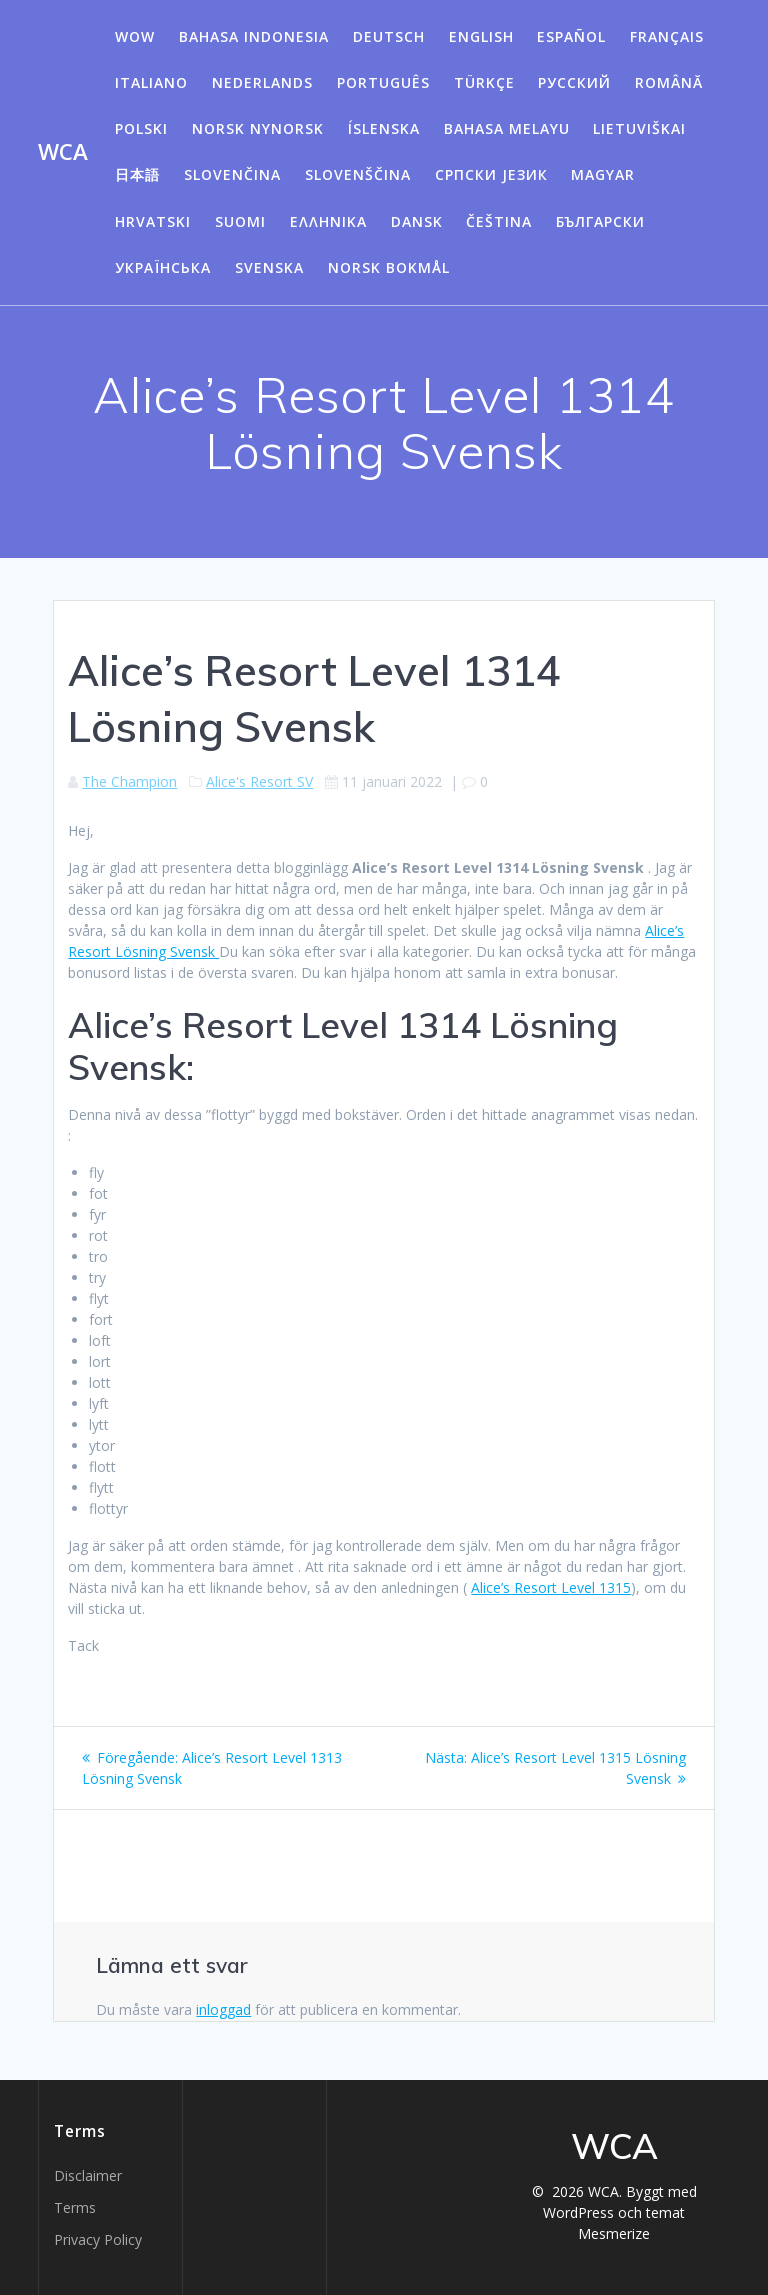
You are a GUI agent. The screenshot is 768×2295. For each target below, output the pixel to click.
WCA (63, 152)
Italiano (151, 82)
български (600, 221)
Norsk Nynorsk (258, 128)
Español (571, 36)
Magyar (603, 174)
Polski (141, 128)
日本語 (137, 174)
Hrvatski (153, 221)
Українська (163, 267)
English (481, 36)
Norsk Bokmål (389, 267)
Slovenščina (358, 174)
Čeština (499, 221)
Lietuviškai (639, 128)
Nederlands (262, 82)
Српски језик (491, 174)
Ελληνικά (328, 221)
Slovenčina (232, 174)
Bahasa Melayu (507, 128)
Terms (75, 2207)
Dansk (417, 221)
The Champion (129, 781)
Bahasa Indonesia (254, 36)
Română (669, 82)
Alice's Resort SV (259, 781)
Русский (574, 82)
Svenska (269, 267)
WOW (135, 36)
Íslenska (384, 128)
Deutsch (389, 36)
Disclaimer (88, 2175)
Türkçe (484, 82)
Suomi (240, 221)
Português (383, 82)
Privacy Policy (98, 2239)
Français (667, 36)
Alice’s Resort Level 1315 (551, 1587)
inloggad (223, 2009)
